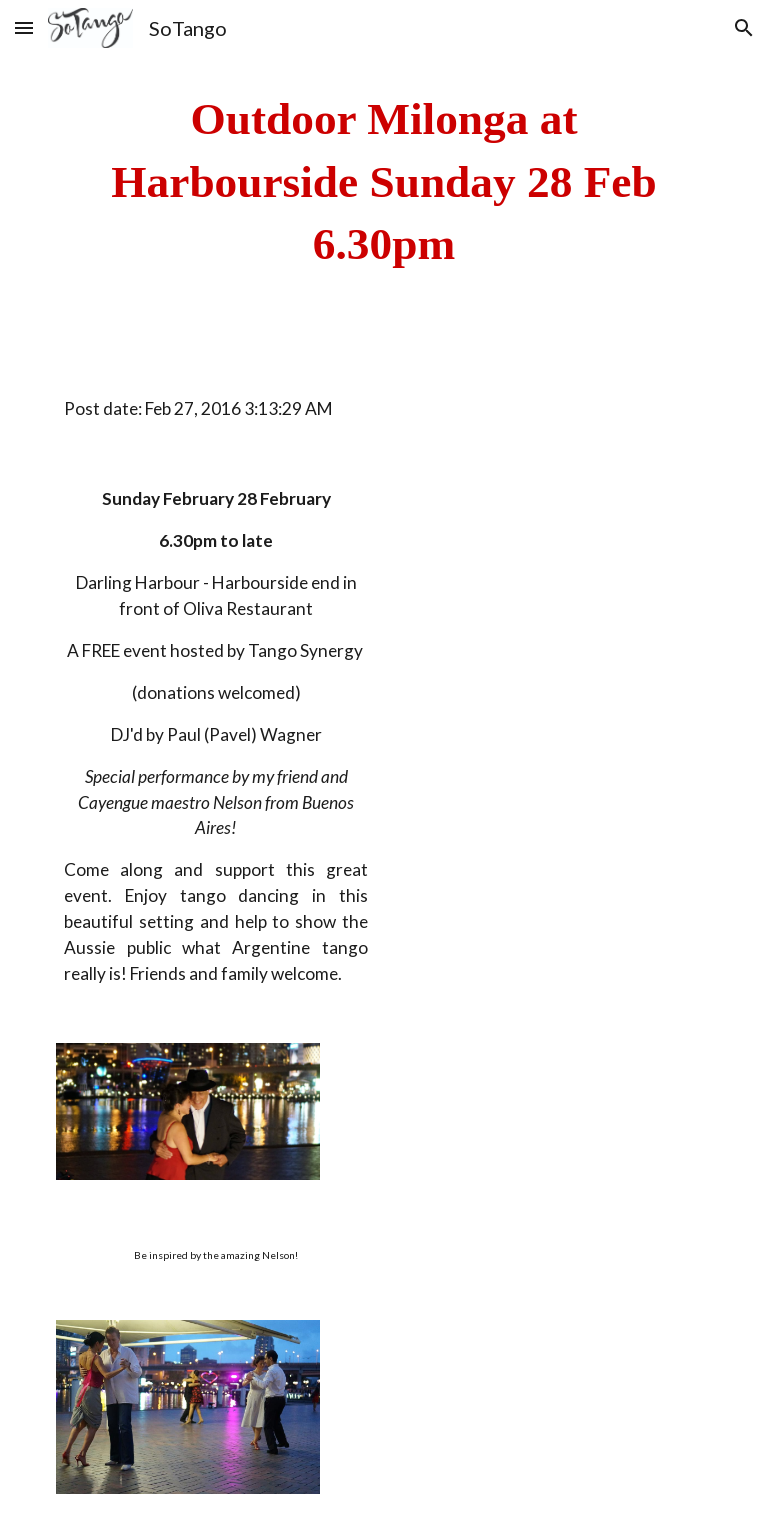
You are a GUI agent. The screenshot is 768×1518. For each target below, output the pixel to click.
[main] (383, 182)
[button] (24, 27)
